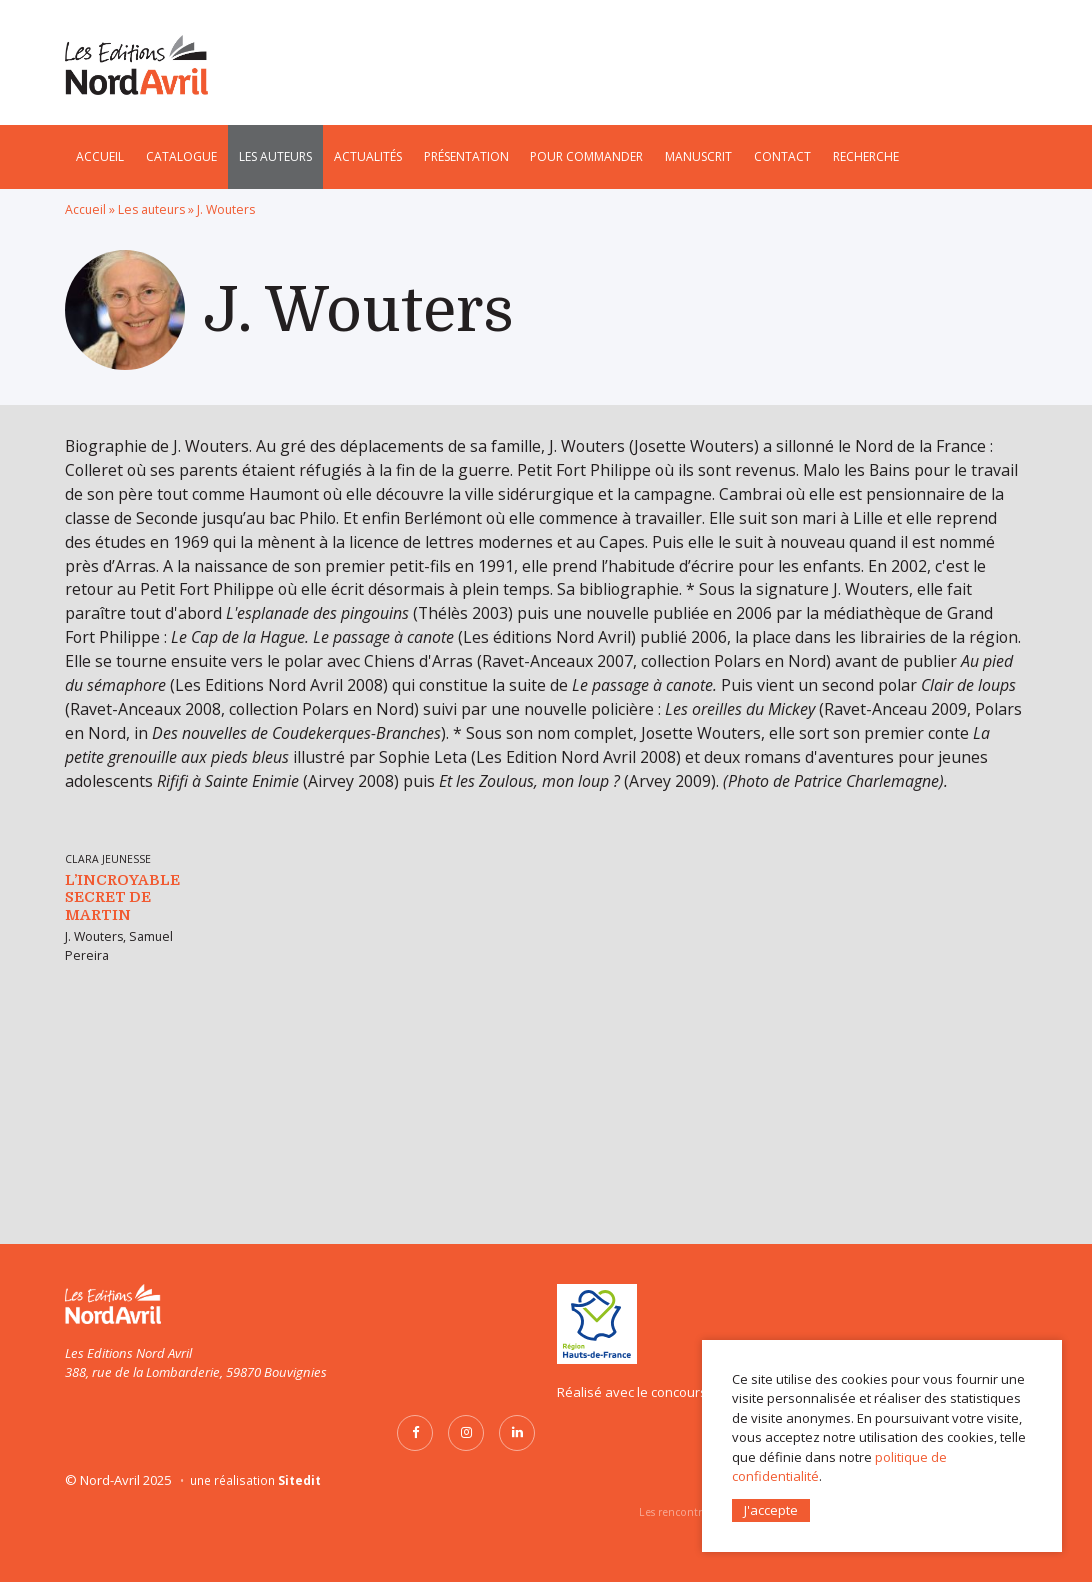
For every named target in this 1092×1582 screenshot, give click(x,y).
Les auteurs (275, 156)
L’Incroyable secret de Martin (122, 1126)
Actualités (368, 156)
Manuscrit (698, 156)
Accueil (100, 156)
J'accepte (771, 1509)
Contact (782, 156)
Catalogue (181, 156)
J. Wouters (94, 1165)
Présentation (466, 156)
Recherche (866, 156)
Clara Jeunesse (108, 1088)
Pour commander (586, 156)
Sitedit (299, 1481)
